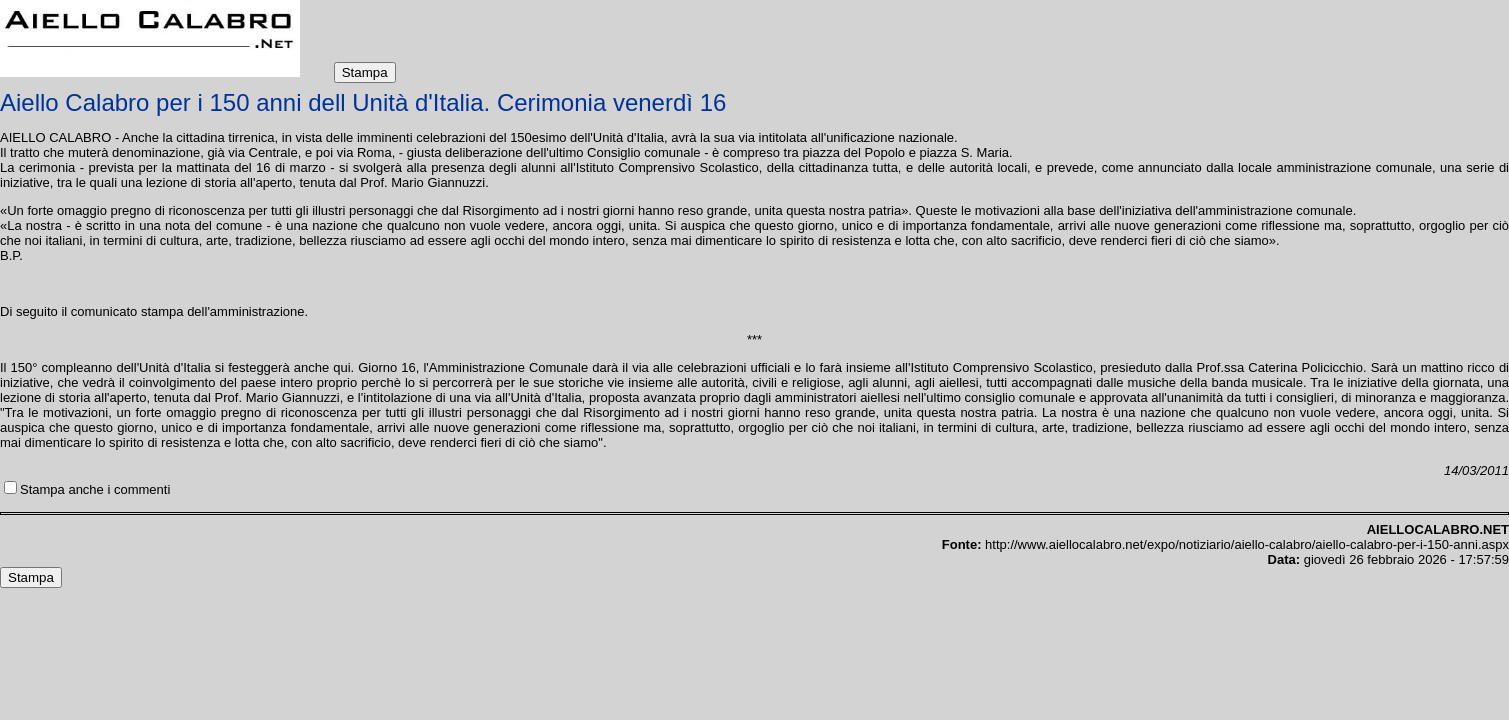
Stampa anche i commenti (95, 489)
